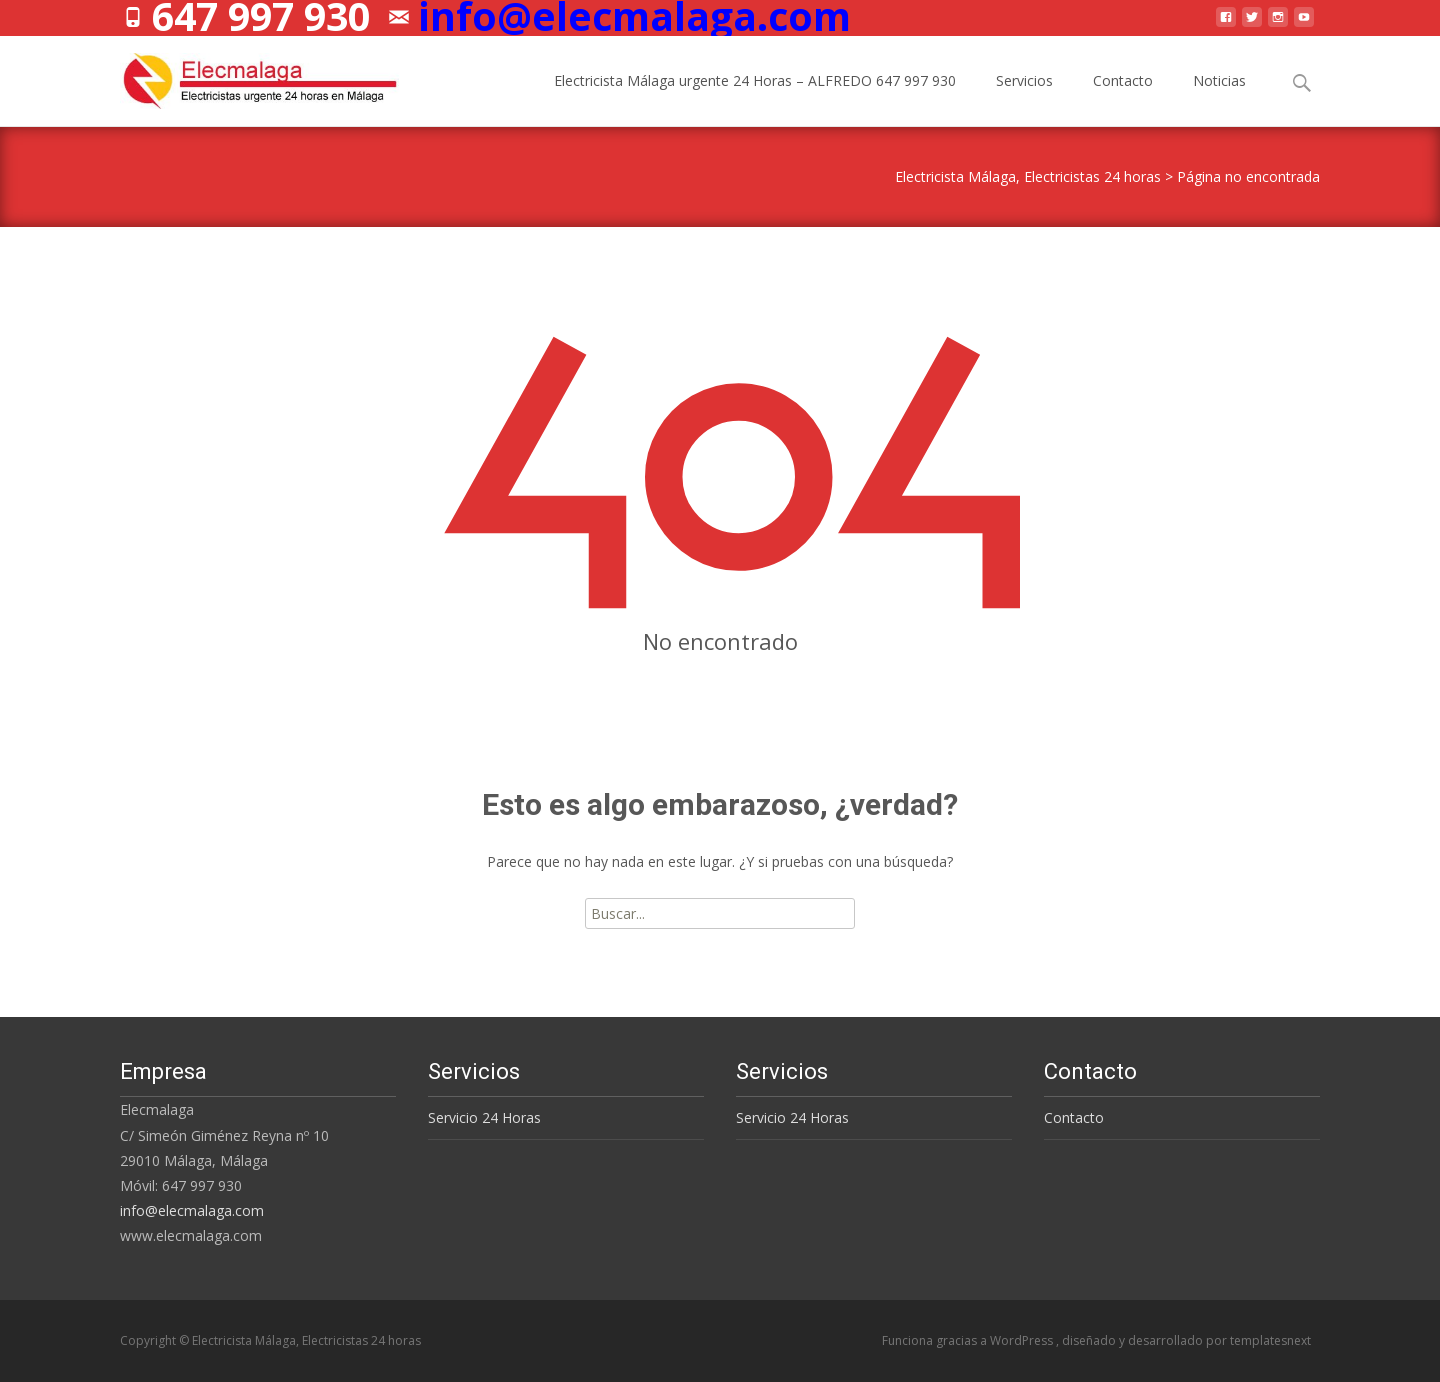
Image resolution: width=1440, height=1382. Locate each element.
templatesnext (1270, 1340)
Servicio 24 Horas (484, 1117)
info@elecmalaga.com (192, 1210)
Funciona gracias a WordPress (969, 1340)
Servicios (1024, 98)
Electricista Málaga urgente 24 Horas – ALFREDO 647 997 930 (755, 98)
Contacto (1123, 98)
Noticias (1219, 98)
